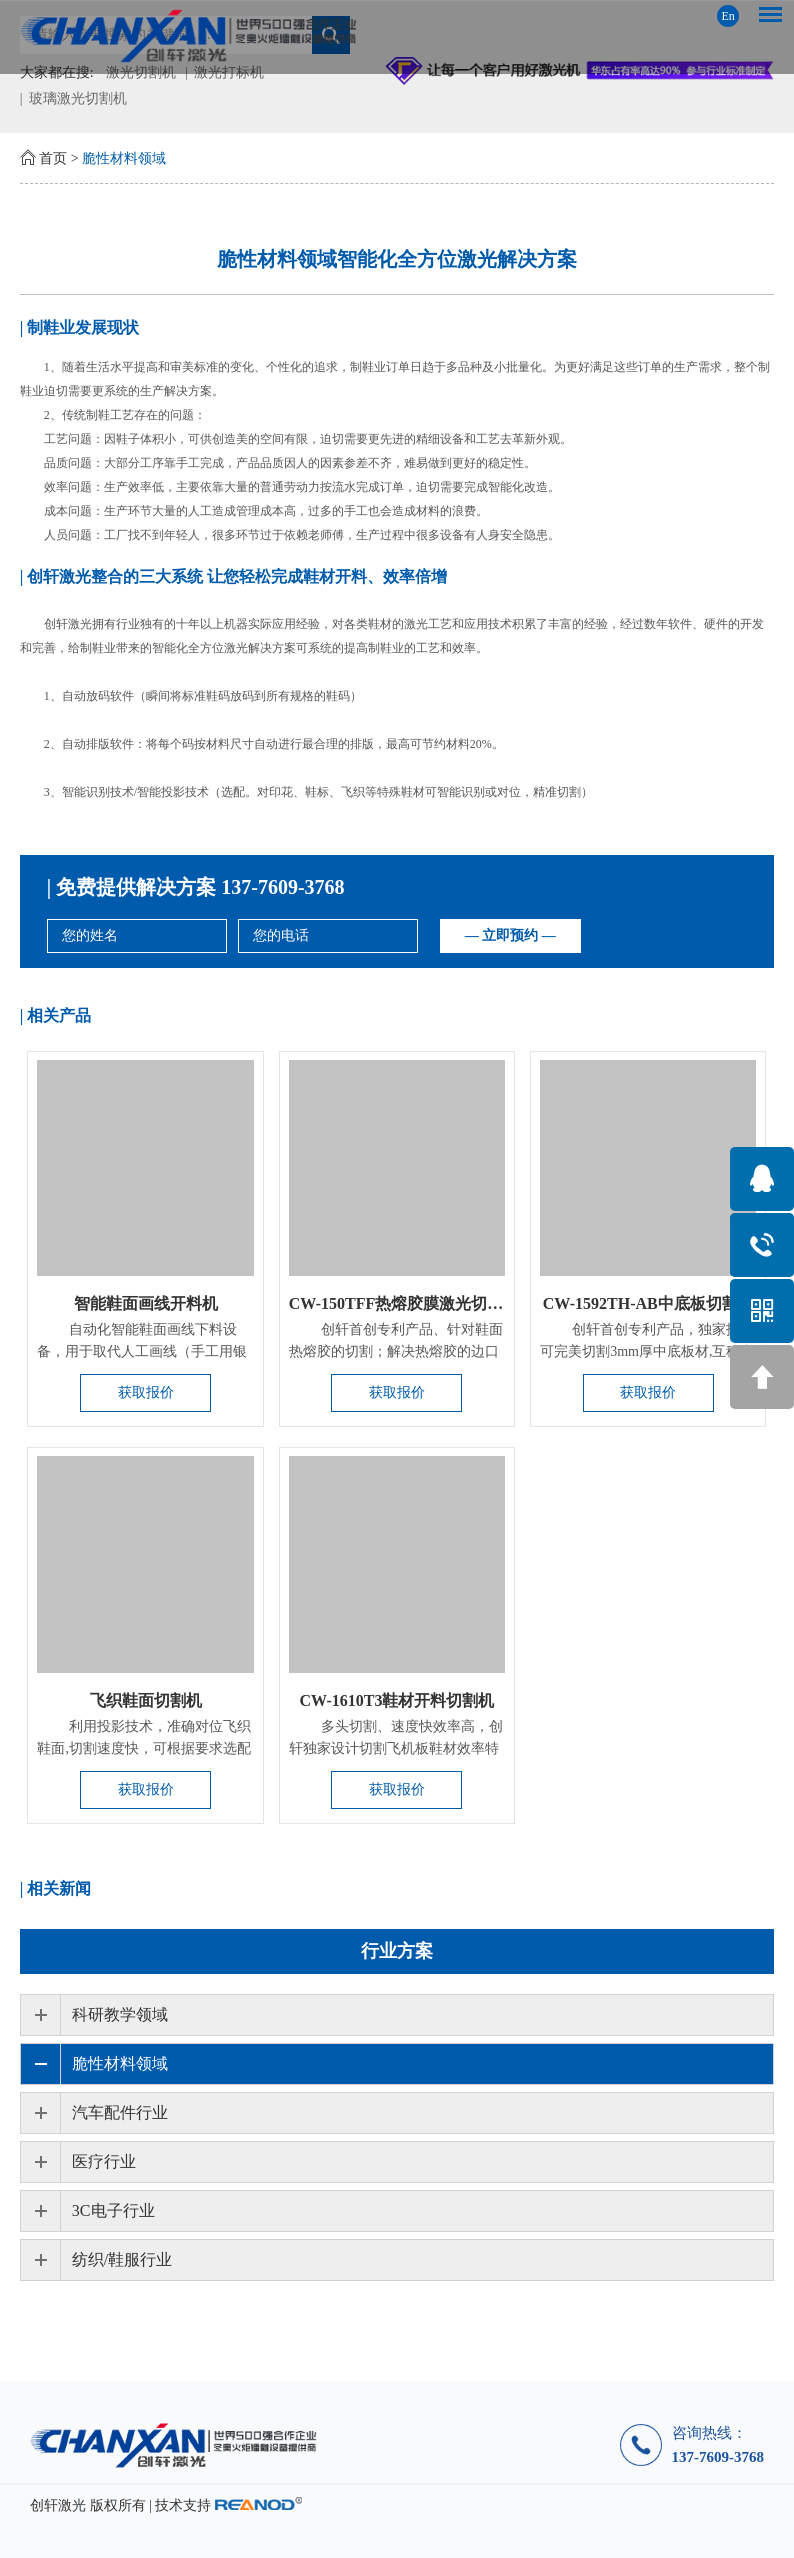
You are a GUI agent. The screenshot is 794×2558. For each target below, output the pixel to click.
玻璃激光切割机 (78, 98)
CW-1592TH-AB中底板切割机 (648, 1303)
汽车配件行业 (120, 2112)
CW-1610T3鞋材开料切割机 (396, 1700)
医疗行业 (104, 2161)
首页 (53, 158)
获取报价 (146, 1392)
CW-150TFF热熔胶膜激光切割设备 (412, 1303)
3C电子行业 (113, 2210)
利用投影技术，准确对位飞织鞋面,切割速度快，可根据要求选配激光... (144, 1748)
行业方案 (397, 1951)
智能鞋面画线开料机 (146, 1303)
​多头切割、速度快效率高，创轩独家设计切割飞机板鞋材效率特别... (396, 1748)
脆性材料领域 (124, 158)
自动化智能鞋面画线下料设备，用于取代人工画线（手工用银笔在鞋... (142, 1351)
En (727, 16)
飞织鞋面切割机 (146, 1700)
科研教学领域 (120, 2014)
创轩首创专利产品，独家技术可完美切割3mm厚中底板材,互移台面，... (647, 1351)
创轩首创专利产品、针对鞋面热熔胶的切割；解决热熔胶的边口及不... (396, 1351)
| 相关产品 (56, 1015)
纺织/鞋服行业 (122, 2259)
